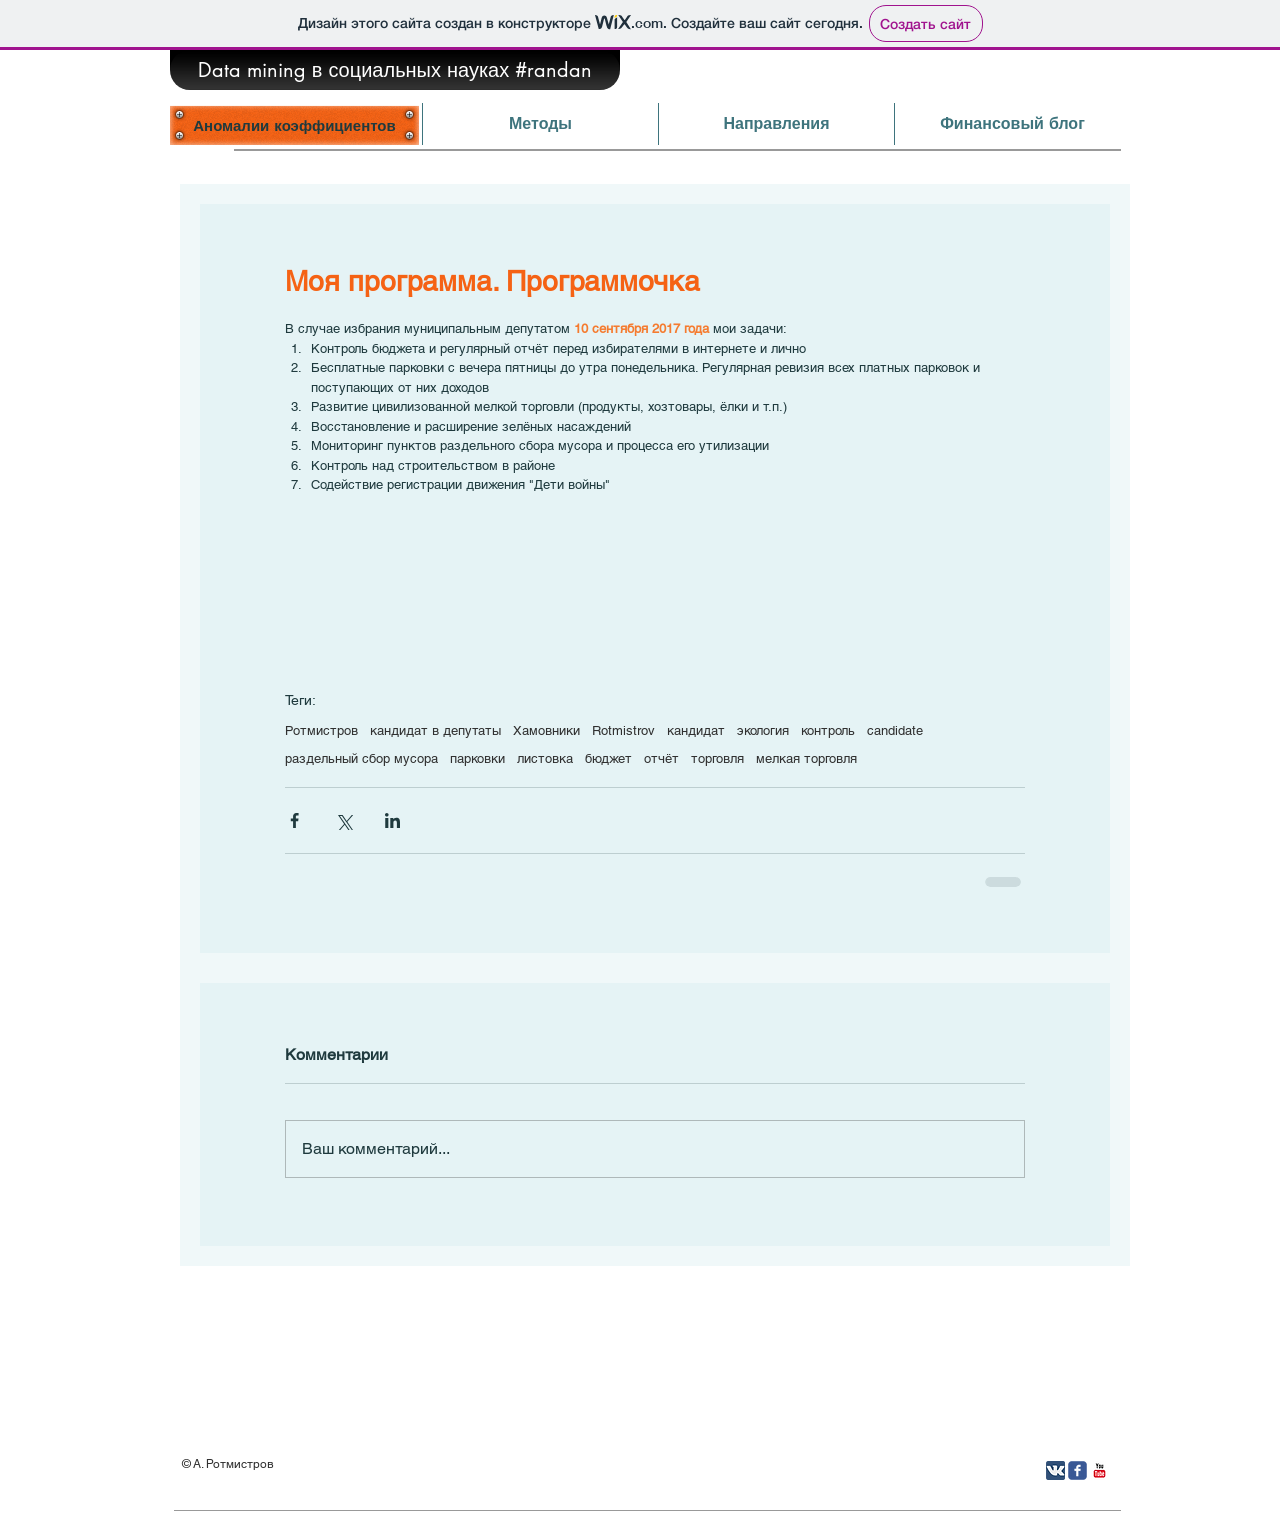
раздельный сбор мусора (361, 758)
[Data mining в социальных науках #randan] (395, 70)
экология (763, 730)
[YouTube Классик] (1099, 1470)
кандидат (696, 730)
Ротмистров (321, 730)
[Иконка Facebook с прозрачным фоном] (1077, 1470)
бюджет (608, 758)
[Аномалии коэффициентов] (294, 125)
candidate (895, 730)
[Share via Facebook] (294, 820)
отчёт (661, 758)
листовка (545, 758)
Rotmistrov (623, 730)
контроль (828, 730)
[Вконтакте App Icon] (1055, 1470)
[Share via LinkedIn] (392, 820)
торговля (717, 758)
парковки (477, 758)
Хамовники (546, 730)
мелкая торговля (806, 758)
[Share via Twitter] (343, 820)
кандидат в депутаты (435, 730)
